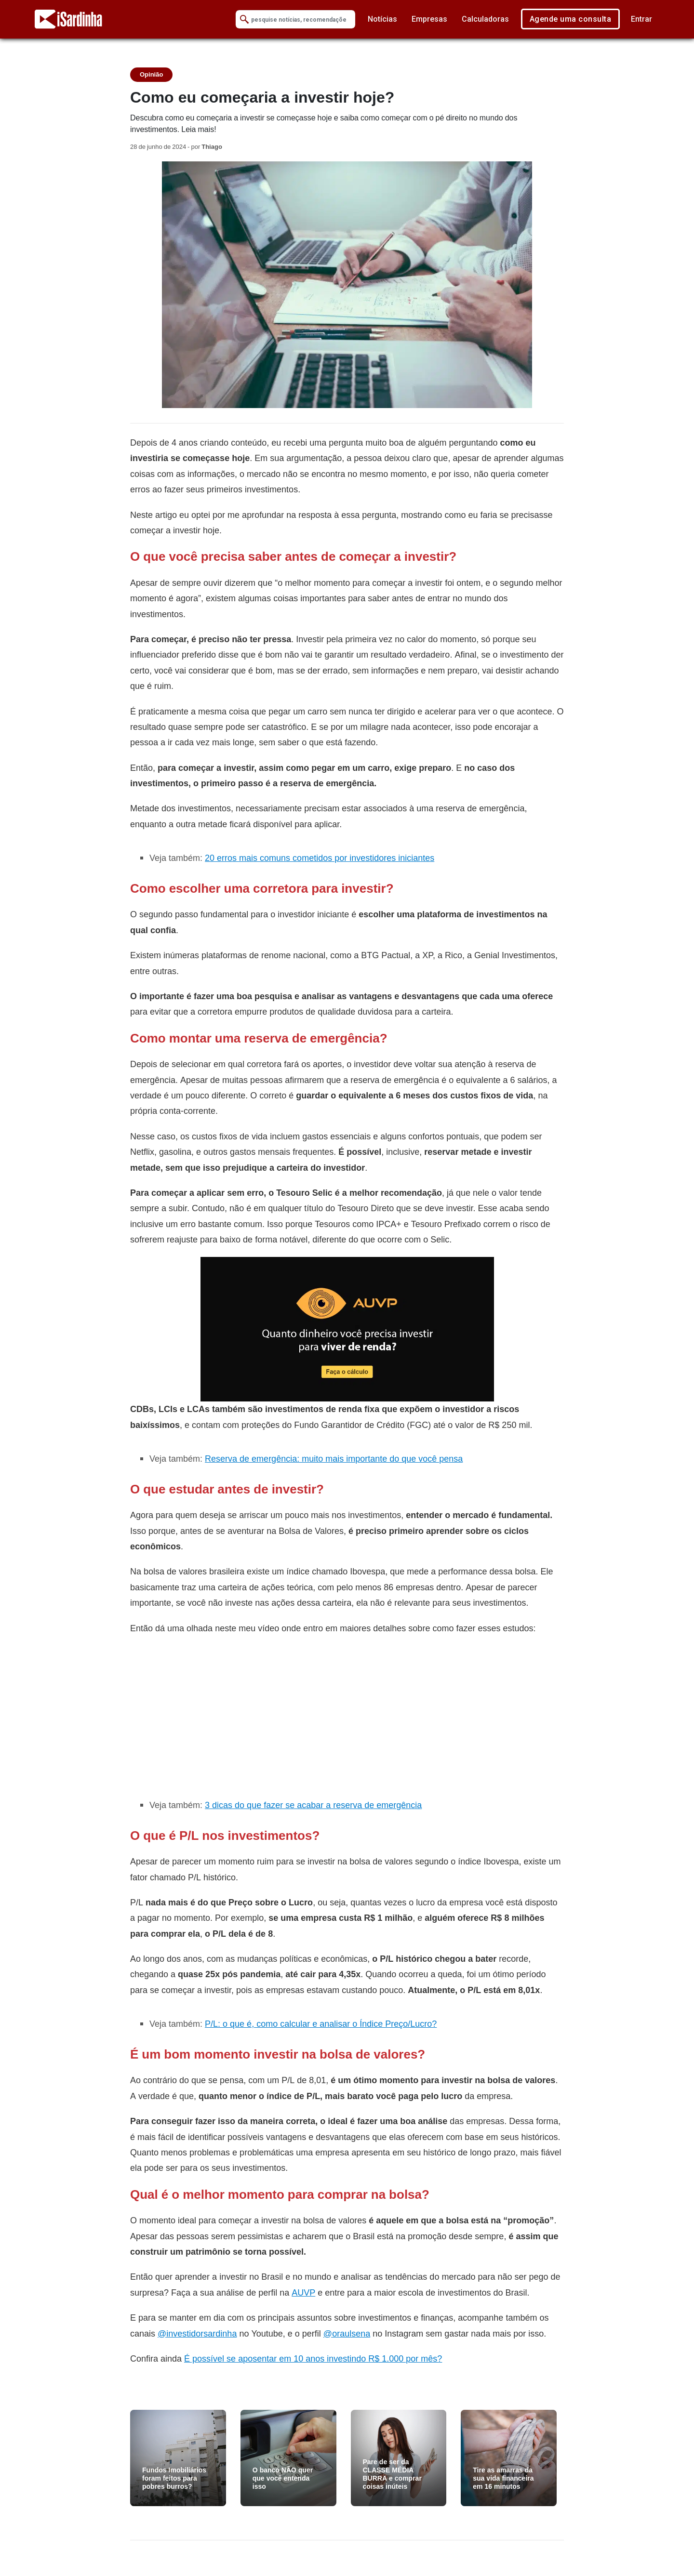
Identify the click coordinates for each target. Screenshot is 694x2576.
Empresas (429, 19)
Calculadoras (485, 19)
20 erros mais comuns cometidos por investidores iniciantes (319, 858)
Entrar (641, 19)
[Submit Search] (244, 19)
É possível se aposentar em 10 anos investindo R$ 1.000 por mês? (313, 2358)
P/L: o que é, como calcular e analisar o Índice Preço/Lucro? (321, 2024)
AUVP (303, 2292)
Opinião (151, 74)
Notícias (382, 19)
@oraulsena (346, 2333)
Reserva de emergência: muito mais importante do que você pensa (334, 1459)
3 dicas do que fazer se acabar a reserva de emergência (313, 1805)
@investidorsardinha (197, 2333)
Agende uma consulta (571, 19)
